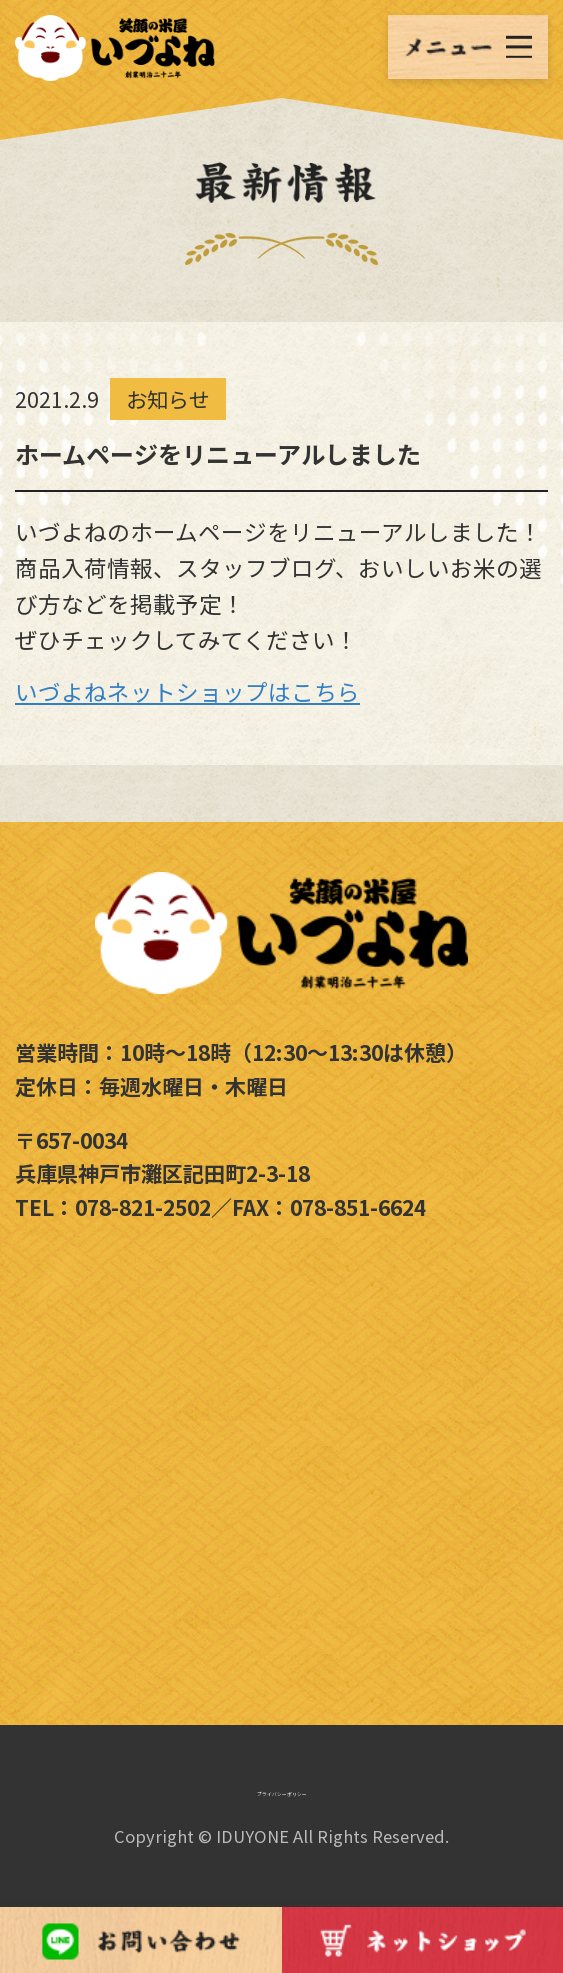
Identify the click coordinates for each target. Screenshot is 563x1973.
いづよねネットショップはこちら (187, 691)
